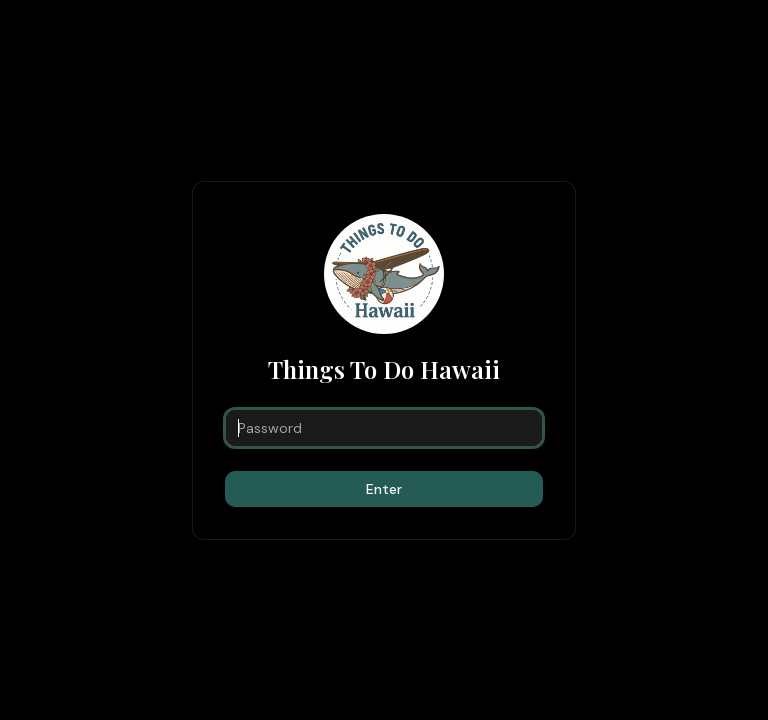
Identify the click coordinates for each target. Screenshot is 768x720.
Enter (384, 489)
